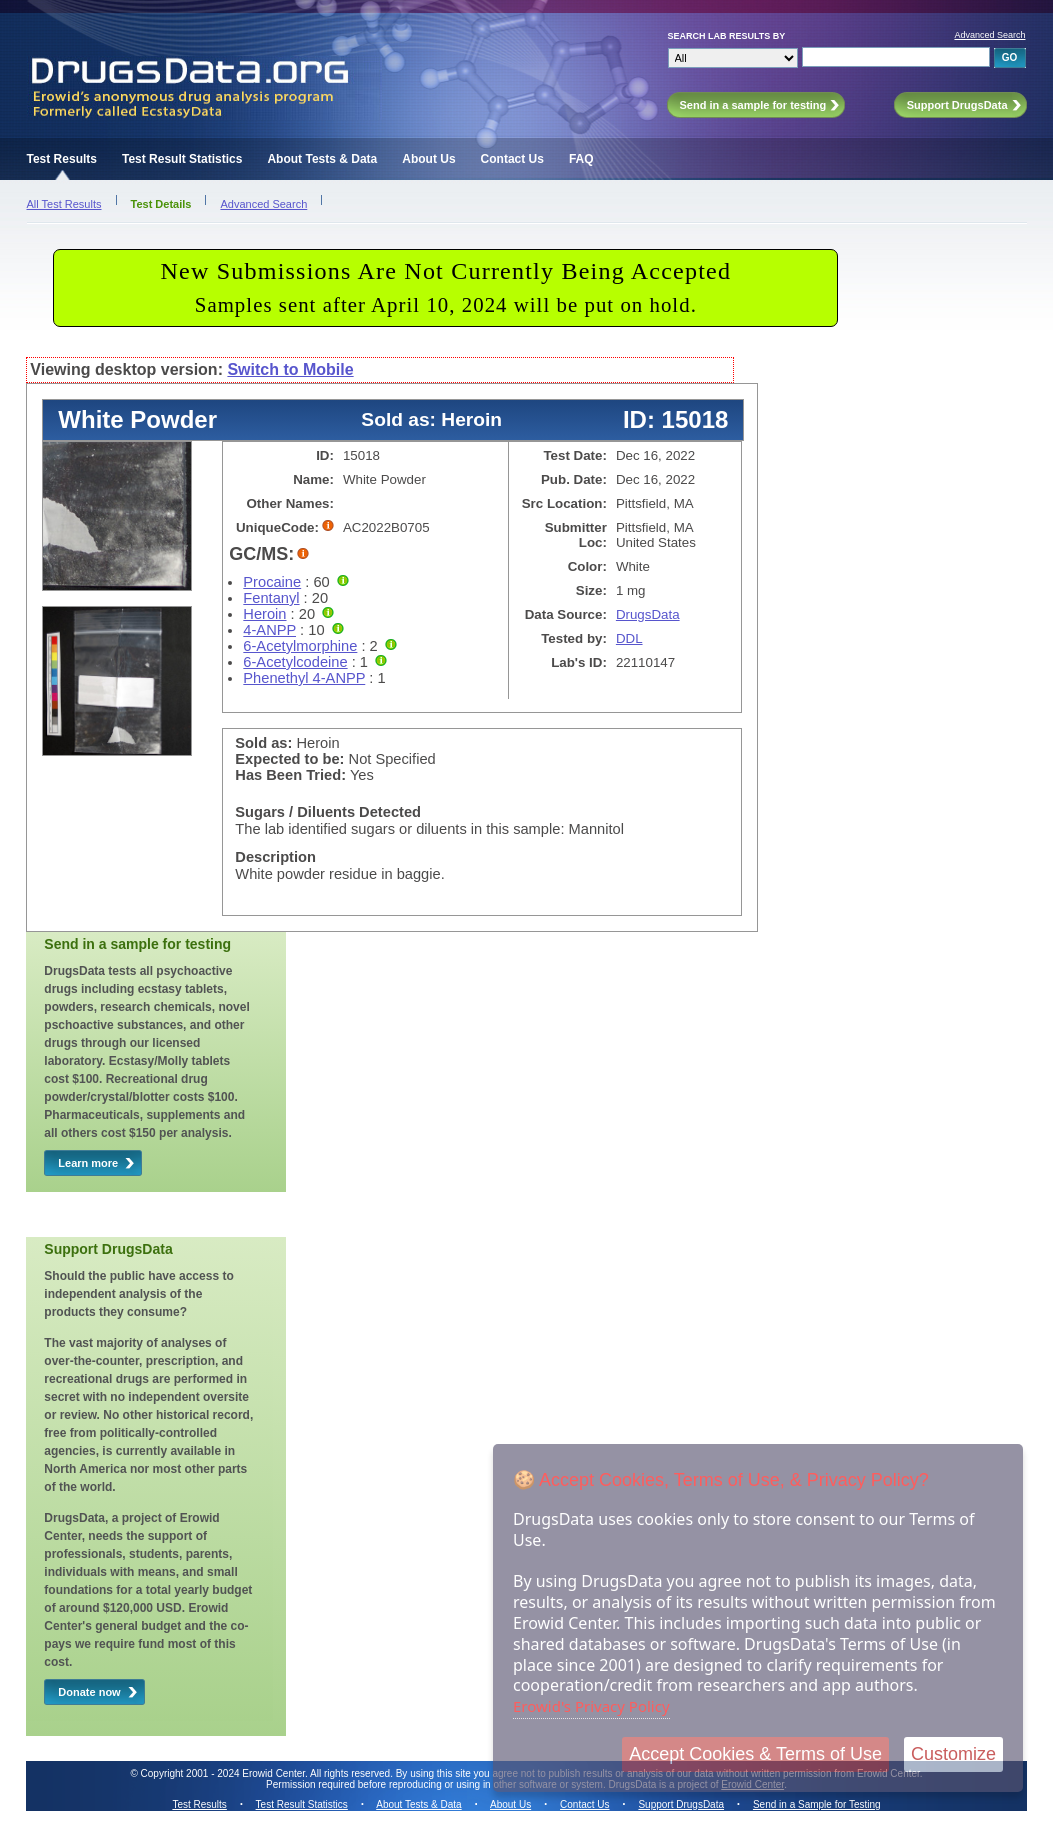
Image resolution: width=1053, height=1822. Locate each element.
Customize (953, 1754)
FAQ (581, 159)
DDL (629, 638)
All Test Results (64, 204)
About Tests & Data (322, 159)
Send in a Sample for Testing (817, 1804)
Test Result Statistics (182, 159)
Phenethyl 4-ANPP (304, 678)
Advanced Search (989, 35)
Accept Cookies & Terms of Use (755, 1754)
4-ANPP (269, 630)
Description (275, 857)
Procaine (272, 582)
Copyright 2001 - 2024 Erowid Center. (224, 1773)
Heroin (264, 614)
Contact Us (512, 159)
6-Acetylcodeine (295, 662)
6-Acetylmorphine (300, 646)
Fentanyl (271, 598)
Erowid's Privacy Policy (591, 1706)
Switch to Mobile (290, 369)
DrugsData (648, 614)
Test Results (62, 159)
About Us (428, 159)
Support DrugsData (681, 1804)
